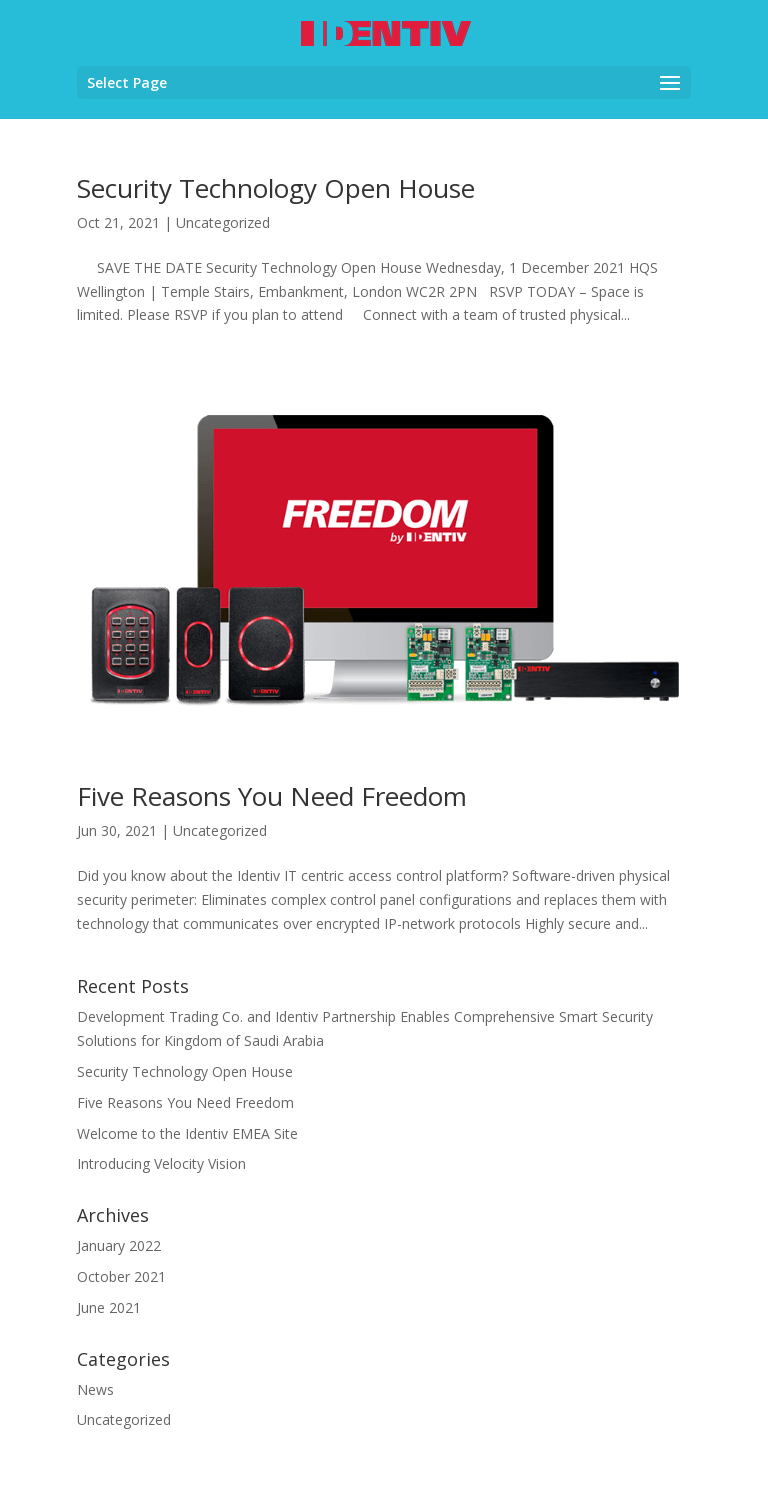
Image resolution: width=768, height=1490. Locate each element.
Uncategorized (223, 222)
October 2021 (121, 1276)
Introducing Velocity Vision (161, 1163)
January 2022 (119, 1245)
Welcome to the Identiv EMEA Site (187, 1133)
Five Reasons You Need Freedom (272, 796)
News (95, 1389)
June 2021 (109, 1307)
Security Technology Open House (276, 188)
